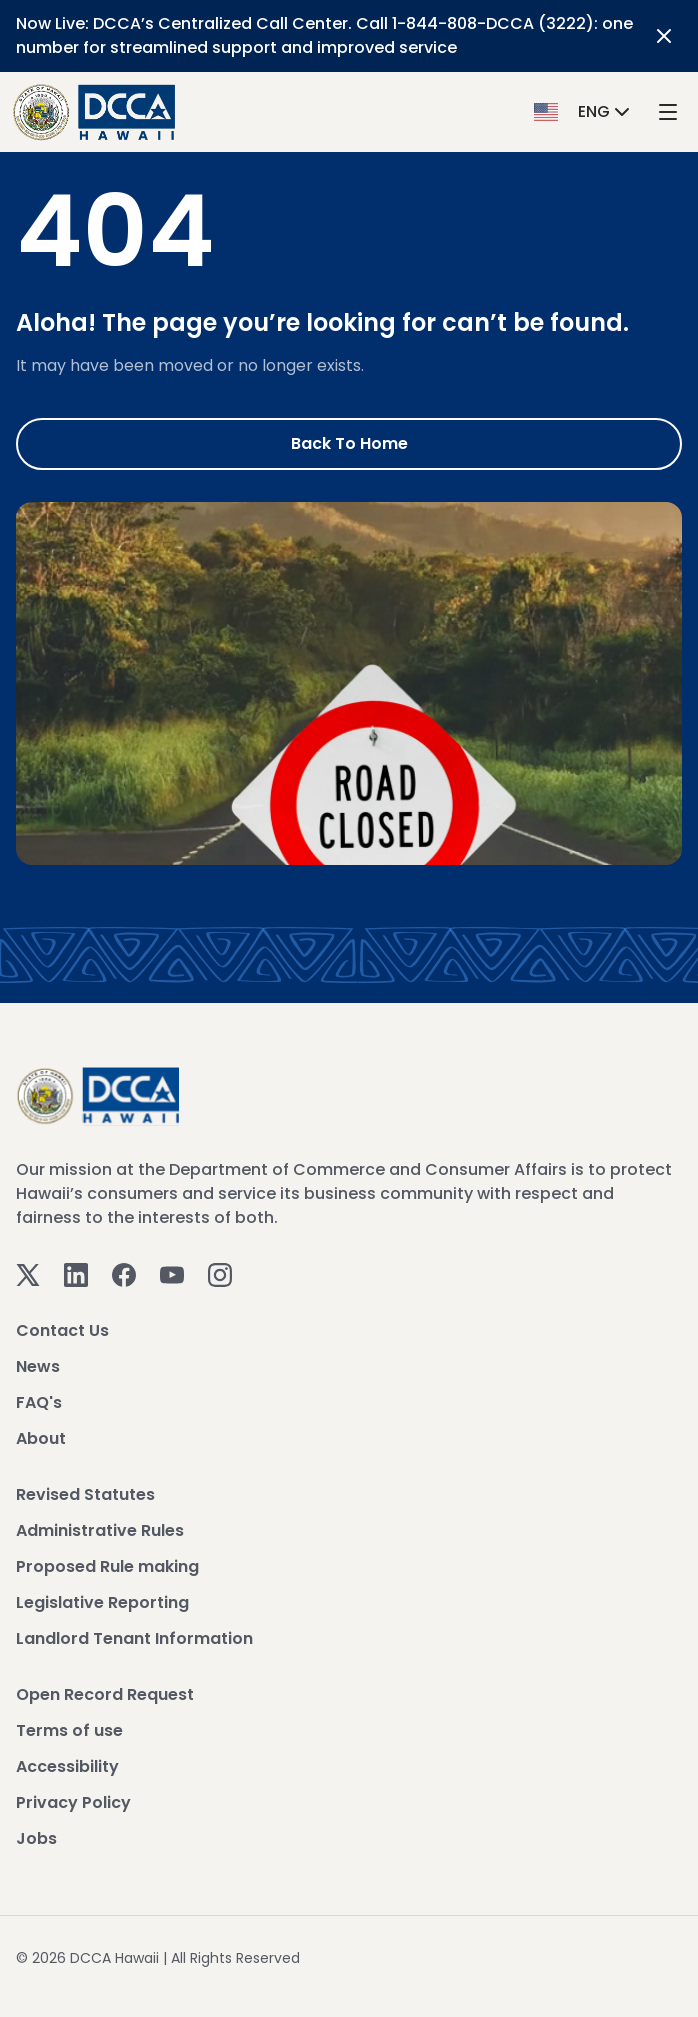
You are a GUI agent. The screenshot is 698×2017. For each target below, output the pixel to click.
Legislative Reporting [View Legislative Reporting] (102, 1602)
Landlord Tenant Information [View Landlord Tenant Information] (134, 1638)
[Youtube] (172, 1273)
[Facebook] (124, 1273)
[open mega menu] (668, 112)
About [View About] (41, 1438)
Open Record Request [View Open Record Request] (105, 1694)
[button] (584, 111)
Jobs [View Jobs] (36, 1838)
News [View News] (38, 1366)
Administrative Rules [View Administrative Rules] (100, 1530)
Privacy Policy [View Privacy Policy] (73, 1802)
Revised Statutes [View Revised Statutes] (85, 1494)
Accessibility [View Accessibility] (67, 1766)
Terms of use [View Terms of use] (69, 1730)
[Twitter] (28, 1273)
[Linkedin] (76, 1273)
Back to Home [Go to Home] (349, 443)
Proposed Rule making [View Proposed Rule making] (107, 1566)
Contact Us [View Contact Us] (62, 1330)
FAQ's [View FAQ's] (39, 1402)
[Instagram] (220, 1273)
